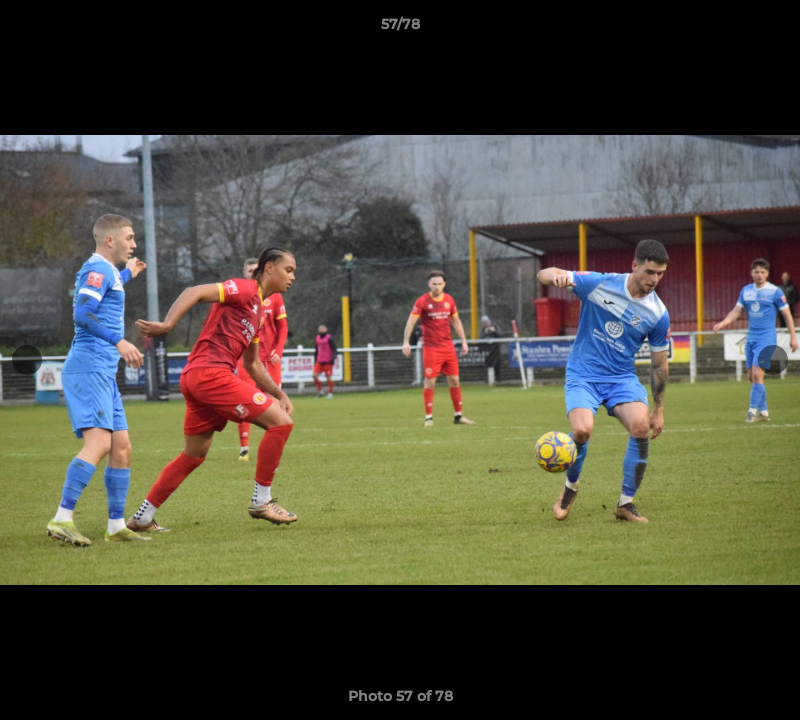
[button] (764, 29)
